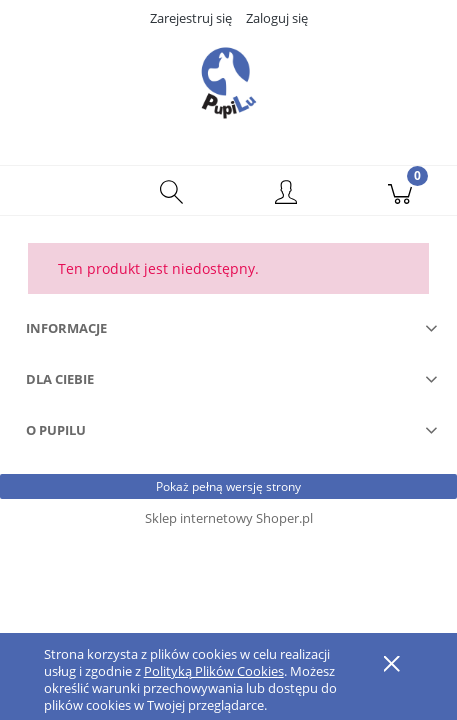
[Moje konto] (286, 194)
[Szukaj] (171, 191)
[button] (57, 191)
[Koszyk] (400, 191)
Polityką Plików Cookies (214, 671)
